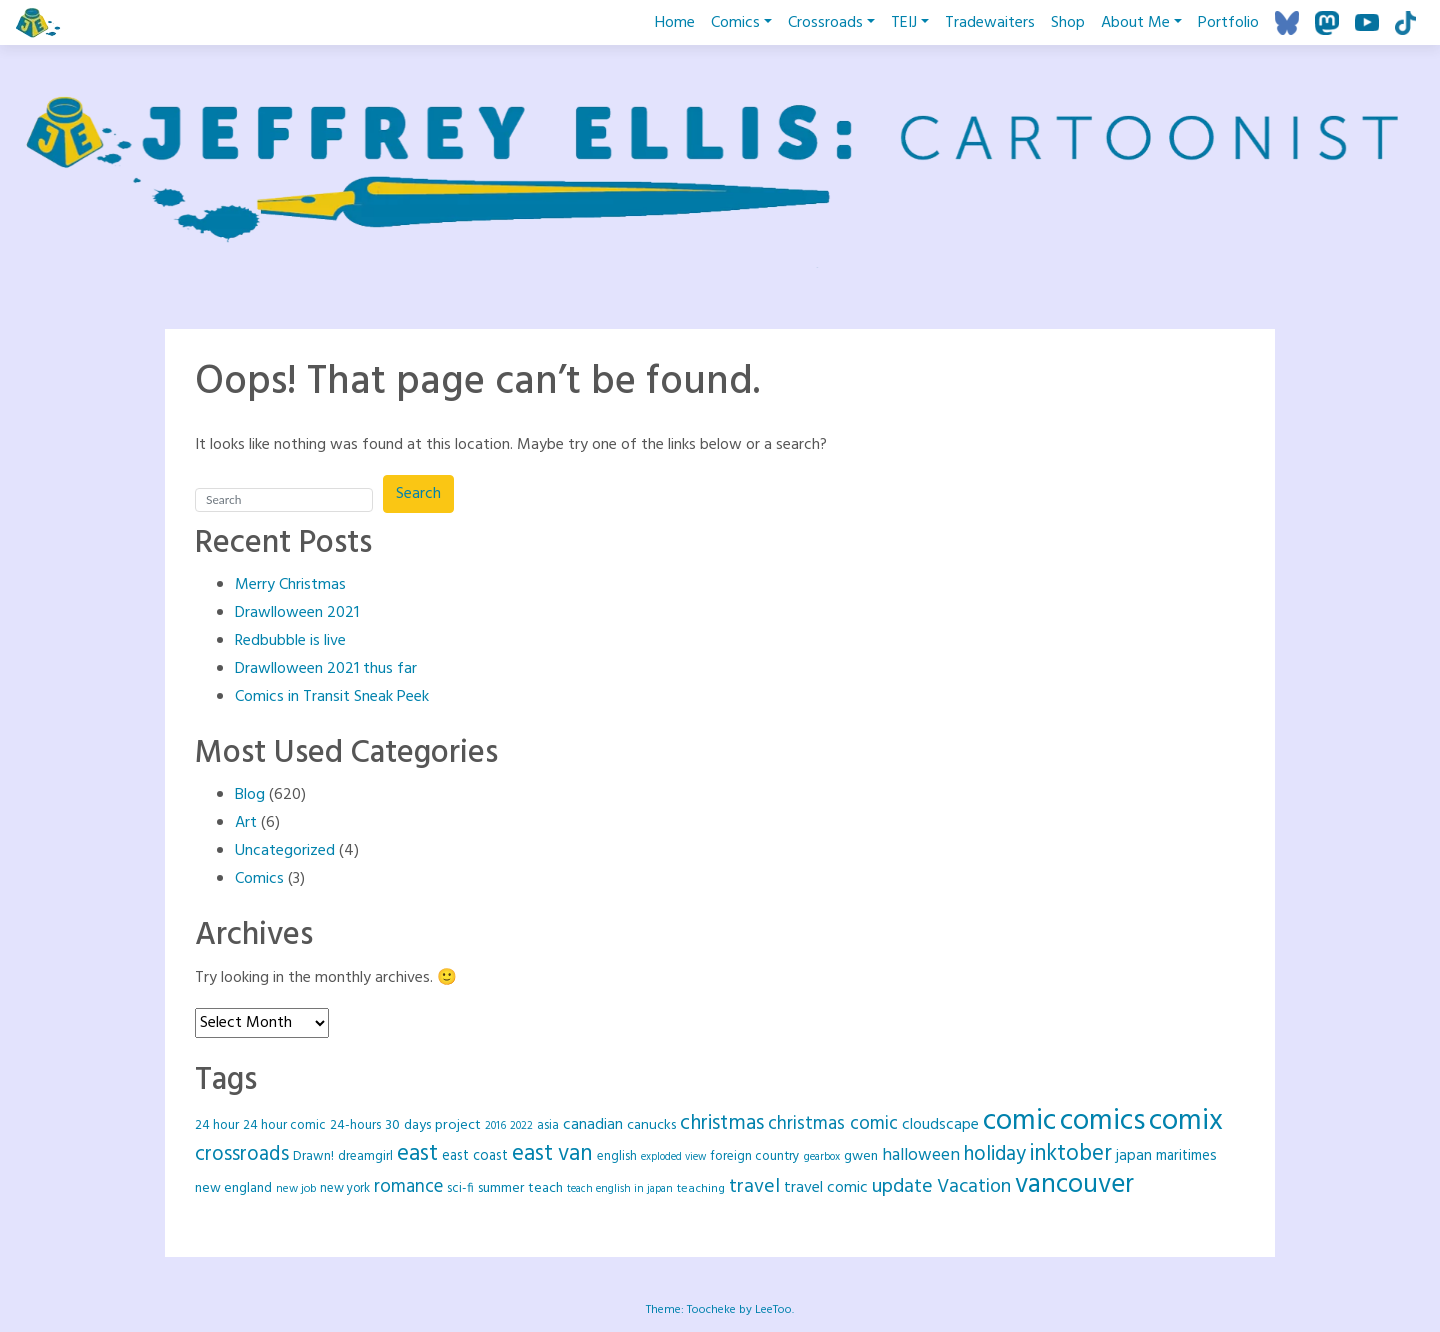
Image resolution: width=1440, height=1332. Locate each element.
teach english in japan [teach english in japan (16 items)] (620, 1189)
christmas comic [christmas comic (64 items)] (833, 1124)
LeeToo (773, 1310)
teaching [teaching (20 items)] (701, 1189)
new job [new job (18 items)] (296, 1189)
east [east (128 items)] (417, 1154)
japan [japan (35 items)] (1134, 1156)
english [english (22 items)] (617, 1157)
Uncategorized (285, 851)
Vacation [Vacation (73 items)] (974, 1187)
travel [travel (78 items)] (754, 1187)
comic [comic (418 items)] (1019, 1121)
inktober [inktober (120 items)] (1071, 1154)
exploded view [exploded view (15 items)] (673, 1157)
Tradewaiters (990, 23)
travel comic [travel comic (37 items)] (826, 1188)
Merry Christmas (290, 585)
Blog (250, 795)
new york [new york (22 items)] (345, 1189)
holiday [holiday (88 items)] (995, 1154)
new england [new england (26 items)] (233, 1188)
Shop (1068, 23)
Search (418, 494)
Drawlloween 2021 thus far (326, 669)
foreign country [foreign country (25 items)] (755, 1156)
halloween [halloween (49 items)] (921, 1155)
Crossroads (825, 23)
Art (246, 823)
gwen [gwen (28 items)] (861, 1156)
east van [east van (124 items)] (552, 1154)
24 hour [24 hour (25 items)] (217, 1125)
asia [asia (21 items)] (548, 1126)
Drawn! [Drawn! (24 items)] (313, 1156)
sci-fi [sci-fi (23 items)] (460, 1188)
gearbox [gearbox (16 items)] (822, 1157)
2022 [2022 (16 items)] (521, 1126)
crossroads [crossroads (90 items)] (242, 1154)
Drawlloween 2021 (297, 613)
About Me (1135, 23)
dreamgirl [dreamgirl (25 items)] (365, 1156)
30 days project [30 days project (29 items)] (433, 1125)
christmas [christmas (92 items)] (722, 1123)
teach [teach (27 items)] (545, 1188)
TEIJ (904, 23)
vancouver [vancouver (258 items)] (1074, 1185)
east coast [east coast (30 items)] (475, 1156)
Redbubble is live (290, 641)
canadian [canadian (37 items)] (593, 1125)
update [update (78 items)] (902, 1187)
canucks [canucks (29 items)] (651, 1125)
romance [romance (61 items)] (408, 1187)
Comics (735, 23)
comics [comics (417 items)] (1102, 1121)
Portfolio (1228, 23)
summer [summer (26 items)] (501, 1188)
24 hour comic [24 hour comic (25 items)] (284, 1125)
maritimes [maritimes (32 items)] (1186, 1156)
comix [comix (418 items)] (1186, 1121)
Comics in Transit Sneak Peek (332, 697)
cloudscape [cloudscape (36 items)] (940, 1125)
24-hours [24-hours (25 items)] (355, 1125)
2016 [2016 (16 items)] (495, 1126)
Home (675, 23)
